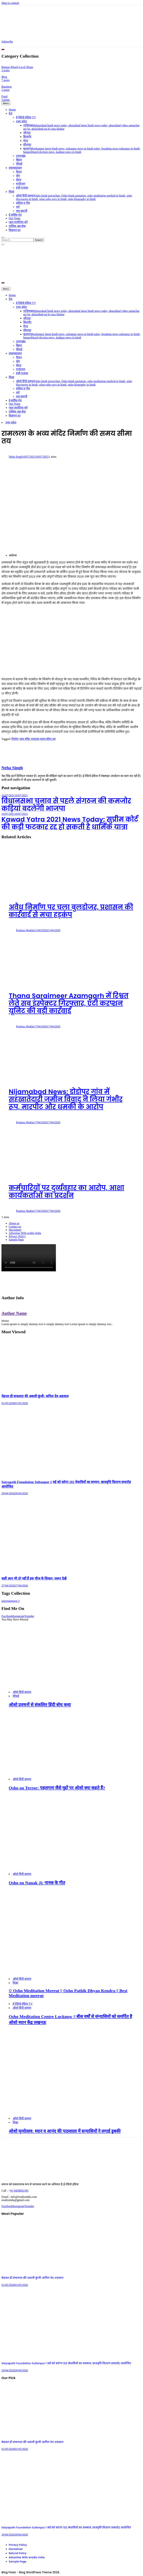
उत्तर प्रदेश (21, 121)
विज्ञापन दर (15, 230)
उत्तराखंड (21, 155)
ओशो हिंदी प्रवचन (22, 1692)
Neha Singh (15, 456)
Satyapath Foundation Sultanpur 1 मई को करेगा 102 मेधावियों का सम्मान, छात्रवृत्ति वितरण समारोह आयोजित (66, 2363)
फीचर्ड (19, 163)
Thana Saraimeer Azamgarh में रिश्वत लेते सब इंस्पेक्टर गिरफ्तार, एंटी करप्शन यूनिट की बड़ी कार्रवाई (68, 1003)
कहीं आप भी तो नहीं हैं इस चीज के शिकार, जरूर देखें (33, 1578)
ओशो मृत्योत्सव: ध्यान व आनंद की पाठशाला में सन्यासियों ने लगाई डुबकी (64, 2131)
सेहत (18, 179)
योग (18, 175)
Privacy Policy (17, 1236)
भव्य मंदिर (24, 739)
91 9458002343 (19, 2190)
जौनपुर (27, 132)
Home (12, 109)
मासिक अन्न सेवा (17, 226)
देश (10, 113)
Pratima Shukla (25, 930)
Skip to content (10, 3)
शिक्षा (11, 191)
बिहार (19, 159)
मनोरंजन (20, 183)
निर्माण (15, 739)
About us (14, 1223)
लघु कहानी (21, 210)
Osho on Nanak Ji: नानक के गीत (37, 1882)
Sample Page (16, 1239)
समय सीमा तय (48, 739)
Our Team (14, 218)
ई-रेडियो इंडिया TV (26, 117)
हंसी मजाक (22, 187)
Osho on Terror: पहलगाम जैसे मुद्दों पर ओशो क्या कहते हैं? (57, 1788)
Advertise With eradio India (25, 1233)
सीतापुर (27, 144)
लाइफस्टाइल (15, 167)
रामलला (35, 739)
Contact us (15, 1226)
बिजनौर (27, 136)
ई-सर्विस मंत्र (15, 214)
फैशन (19, 171)
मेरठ (25, 140)
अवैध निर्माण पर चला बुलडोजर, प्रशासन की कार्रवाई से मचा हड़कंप (71, 911)
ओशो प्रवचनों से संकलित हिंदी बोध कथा (40, 1704)
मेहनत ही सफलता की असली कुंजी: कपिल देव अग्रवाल (35, 1396)
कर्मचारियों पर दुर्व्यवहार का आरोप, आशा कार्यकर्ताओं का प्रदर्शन (66, 1191)
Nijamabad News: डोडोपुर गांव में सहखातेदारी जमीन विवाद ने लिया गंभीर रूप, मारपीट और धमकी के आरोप (65, 1099)
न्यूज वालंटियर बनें (18, 222)
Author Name (14, 1313)
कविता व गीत (23, 202)
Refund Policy (18, 2553)
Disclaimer (15, 1229)
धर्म (18, 206)
